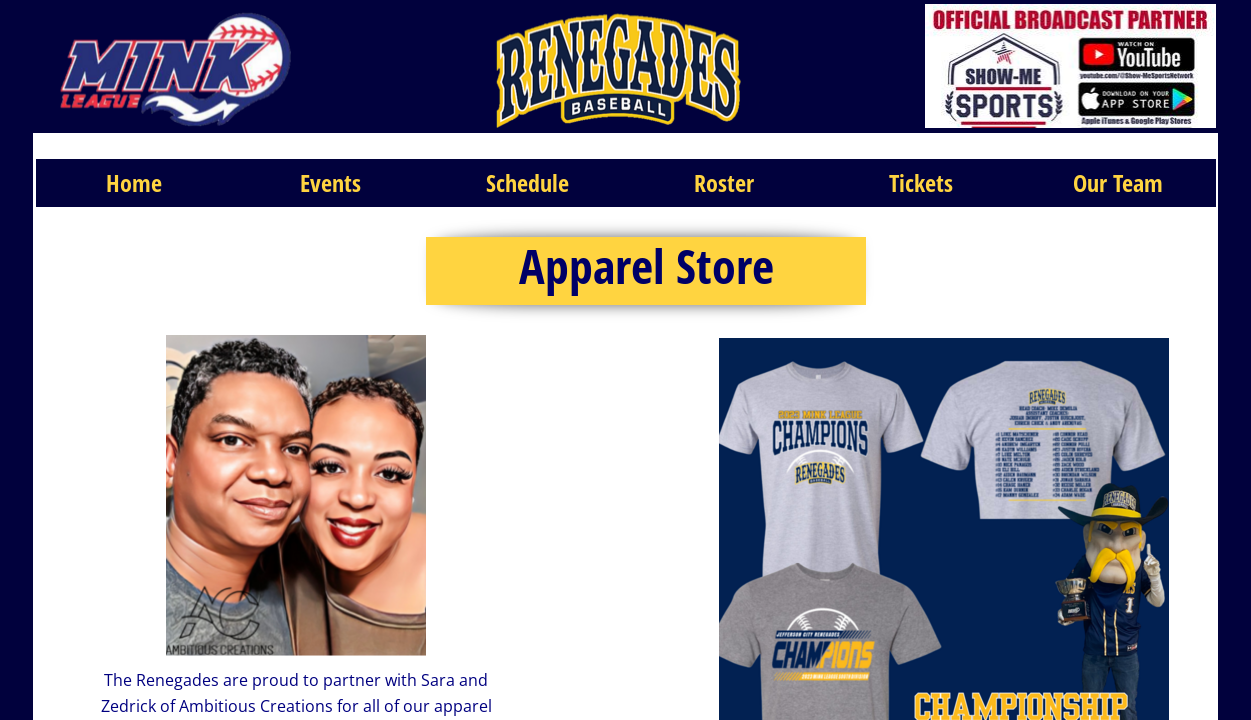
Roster (724, 182)
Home (134, 182)
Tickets (921, 182)
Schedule (527, 182)
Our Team (1118, 182)
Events (330, 182)
